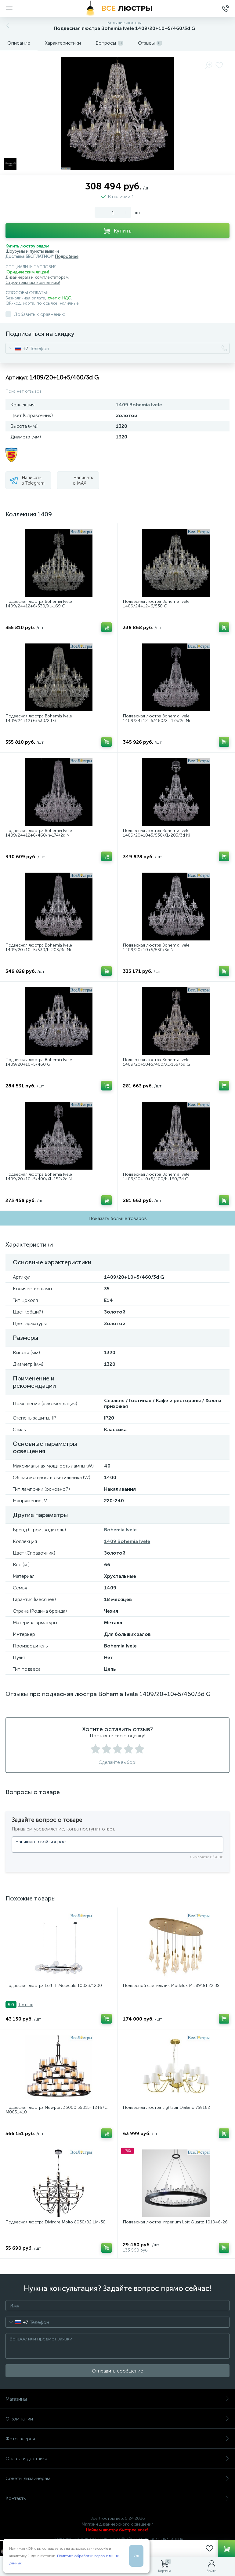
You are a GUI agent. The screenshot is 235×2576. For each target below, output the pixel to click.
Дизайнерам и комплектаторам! (37, 277)
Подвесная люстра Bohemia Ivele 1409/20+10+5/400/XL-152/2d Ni (39, 1177)
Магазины (117, 2399)
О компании (117, 2419)
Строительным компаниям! (32, 282)
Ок (136, 2556)
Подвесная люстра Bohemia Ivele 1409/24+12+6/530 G (156, 604)
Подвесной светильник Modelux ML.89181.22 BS (171, 1985)
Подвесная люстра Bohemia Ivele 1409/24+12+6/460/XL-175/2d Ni (156, 718)
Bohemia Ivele (120, 1530)
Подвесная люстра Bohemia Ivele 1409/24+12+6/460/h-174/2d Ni (38, 833)
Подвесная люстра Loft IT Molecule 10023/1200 (53, 1985)
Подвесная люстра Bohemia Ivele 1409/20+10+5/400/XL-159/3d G (156, 1062)
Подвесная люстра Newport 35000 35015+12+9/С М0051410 (56, 2110)
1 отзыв (25, 2004)
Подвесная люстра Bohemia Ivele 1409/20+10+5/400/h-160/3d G (156, 1177)
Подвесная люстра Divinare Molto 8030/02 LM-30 (55, 2222)
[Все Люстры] (117, 8)
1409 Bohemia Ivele (139, 405)
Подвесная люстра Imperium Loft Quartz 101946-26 (175, 2222)
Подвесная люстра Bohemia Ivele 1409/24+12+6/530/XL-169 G (38, 604)
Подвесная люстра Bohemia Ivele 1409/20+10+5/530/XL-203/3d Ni (156, 833)
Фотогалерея (117, 2439)
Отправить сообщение (117, 2371)
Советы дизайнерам (117, 2478)
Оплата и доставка (117, 2458)
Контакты (117, 2498)
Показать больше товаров (118, 1218)
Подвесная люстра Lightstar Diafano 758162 (166, 2107)
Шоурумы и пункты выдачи (32, 251)
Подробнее (66, 256)
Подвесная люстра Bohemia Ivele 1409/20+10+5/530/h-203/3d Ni (38, 947)
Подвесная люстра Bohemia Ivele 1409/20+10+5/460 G (38, 1062)
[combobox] (17, 348)
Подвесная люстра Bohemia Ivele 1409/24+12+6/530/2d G (38, 718)
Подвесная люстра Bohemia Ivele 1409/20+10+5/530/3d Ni (156, 947)
